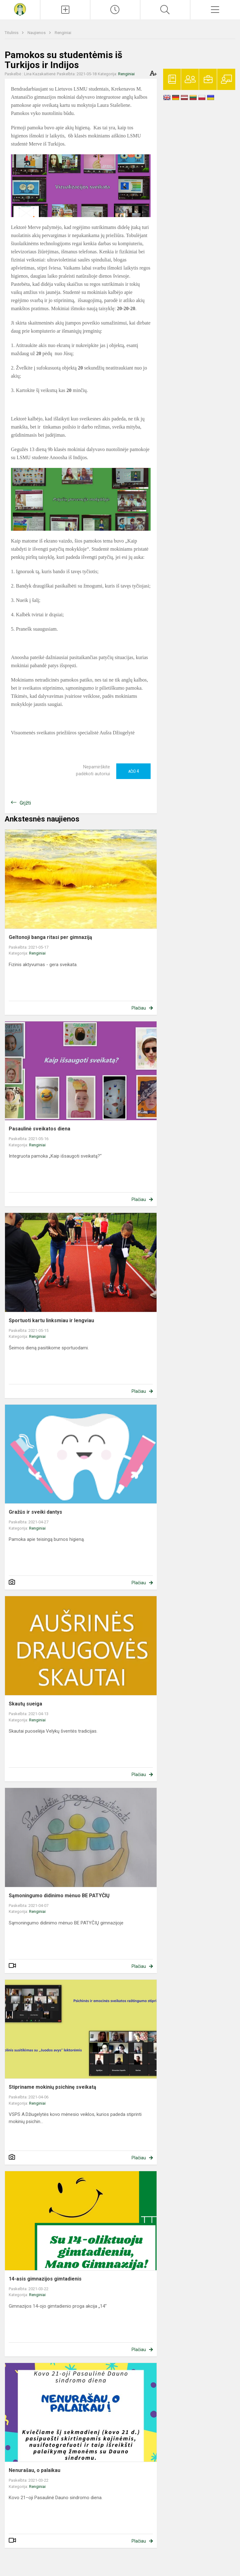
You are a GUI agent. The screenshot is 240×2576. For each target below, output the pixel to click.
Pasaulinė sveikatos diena (39, 1129)
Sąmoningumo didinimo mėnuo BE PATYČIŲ (59, 1895)
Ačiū (133, 771)
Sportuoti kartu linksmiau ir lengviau (51, 1320)
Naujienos (37, 32)
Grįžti (25, 803)
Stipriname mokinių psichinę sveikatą (52, 2087)
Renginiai (63, 32)
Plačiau (139, 1007)
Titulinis (12, 32)
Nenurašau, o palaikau (34, 2470)
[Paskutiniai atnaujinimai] (115, 9)
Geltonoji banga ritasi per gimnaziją (50, 937)
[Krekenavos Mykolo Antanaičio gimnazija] (20, 9)
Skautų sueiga (25, 1704)
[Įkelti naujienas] (65, 9)
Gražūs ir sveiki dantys (35, 1512)
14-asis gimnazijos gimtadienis (45, 2279)
